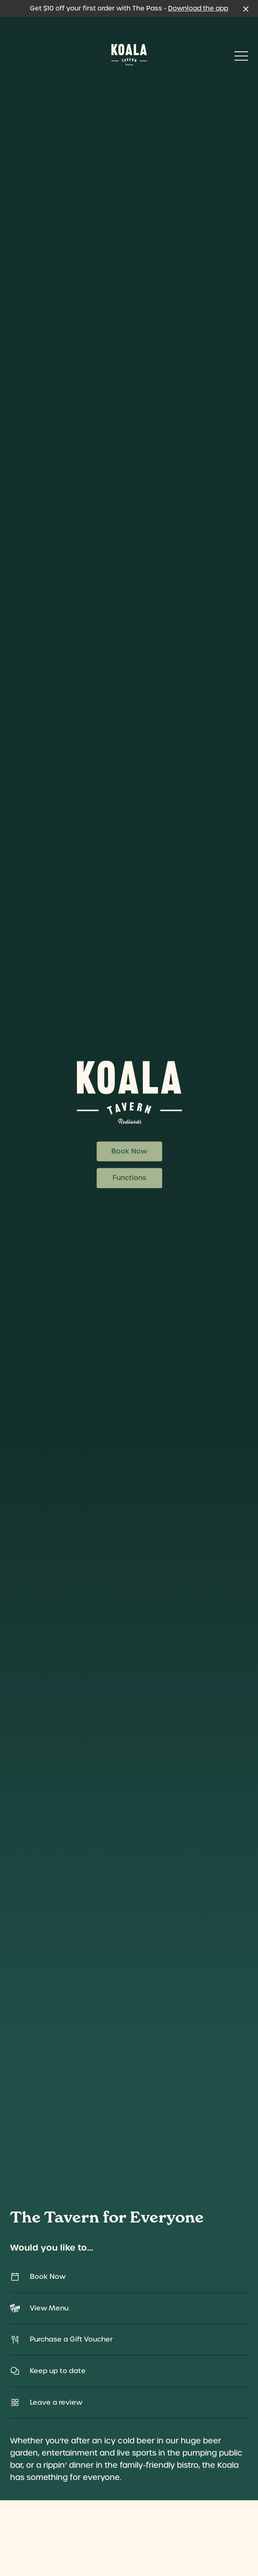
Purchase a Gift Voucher (129, 2340)
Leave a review (129, 2402)
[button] (241, 58)
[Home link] (129, 55)
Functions (129, 1178)
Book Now (129, 1151)
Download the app (198, 8)
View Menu (129, 2308)
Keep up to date (129, 2371)
